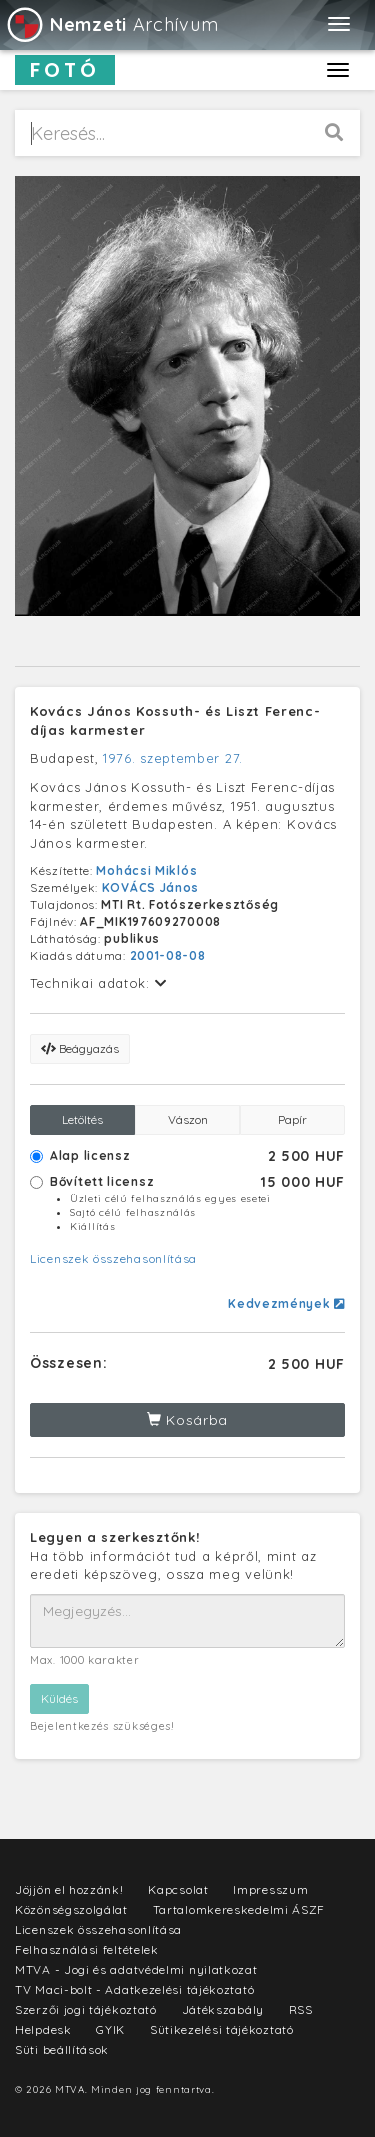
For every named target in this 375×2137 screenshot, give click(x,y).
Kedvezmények (286, 1303)
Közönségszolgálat (71, 1909)
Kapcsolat (178, 1889)
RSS (301, 2009)
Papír (292, 1119)
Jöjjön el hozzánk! (69, 1889)
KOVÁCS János (150, 887)
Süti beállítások (62, 2049)
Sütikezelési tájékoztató (222, 2029)
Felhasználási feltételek (87, 1949)
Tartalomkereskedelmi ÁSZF (239, 1909)
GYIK (110, 2029)
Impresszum (270, 1889)
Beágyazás (80, 1048)
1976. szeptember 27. (173, 758)
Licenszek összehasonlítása (113, 1258)
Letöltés (82, 1119)
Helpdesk (43, 2029)
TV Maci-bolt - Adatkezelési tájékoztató (134, 1989)
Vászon (188, 1119)
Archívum (111, 24)
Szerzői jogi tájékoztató (86, 2009)
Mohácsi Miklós (146, 870)
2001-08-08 (168, 955)
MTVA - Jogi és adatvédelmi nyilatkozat (136, 1969)
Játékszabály (223, 2009)
